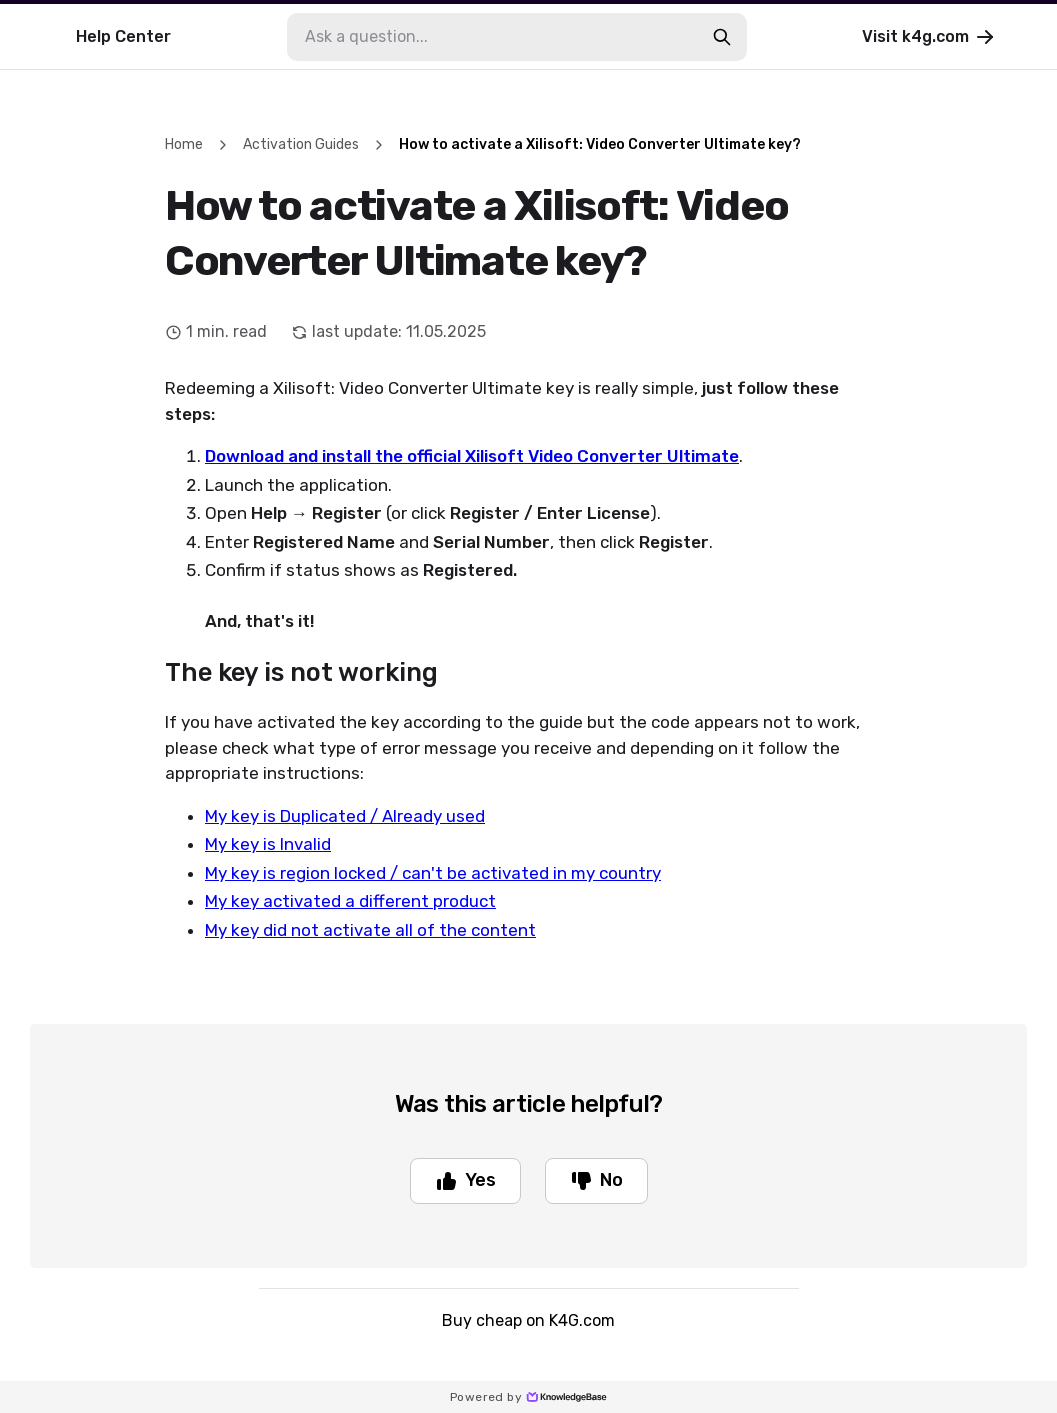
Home (184, 144)
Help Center (123, 36)
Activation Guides (301, 144)
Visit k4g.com (929, 37)
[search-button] (722, 37)
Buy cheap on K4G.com (528, 1320)
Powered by (528, 1397)
